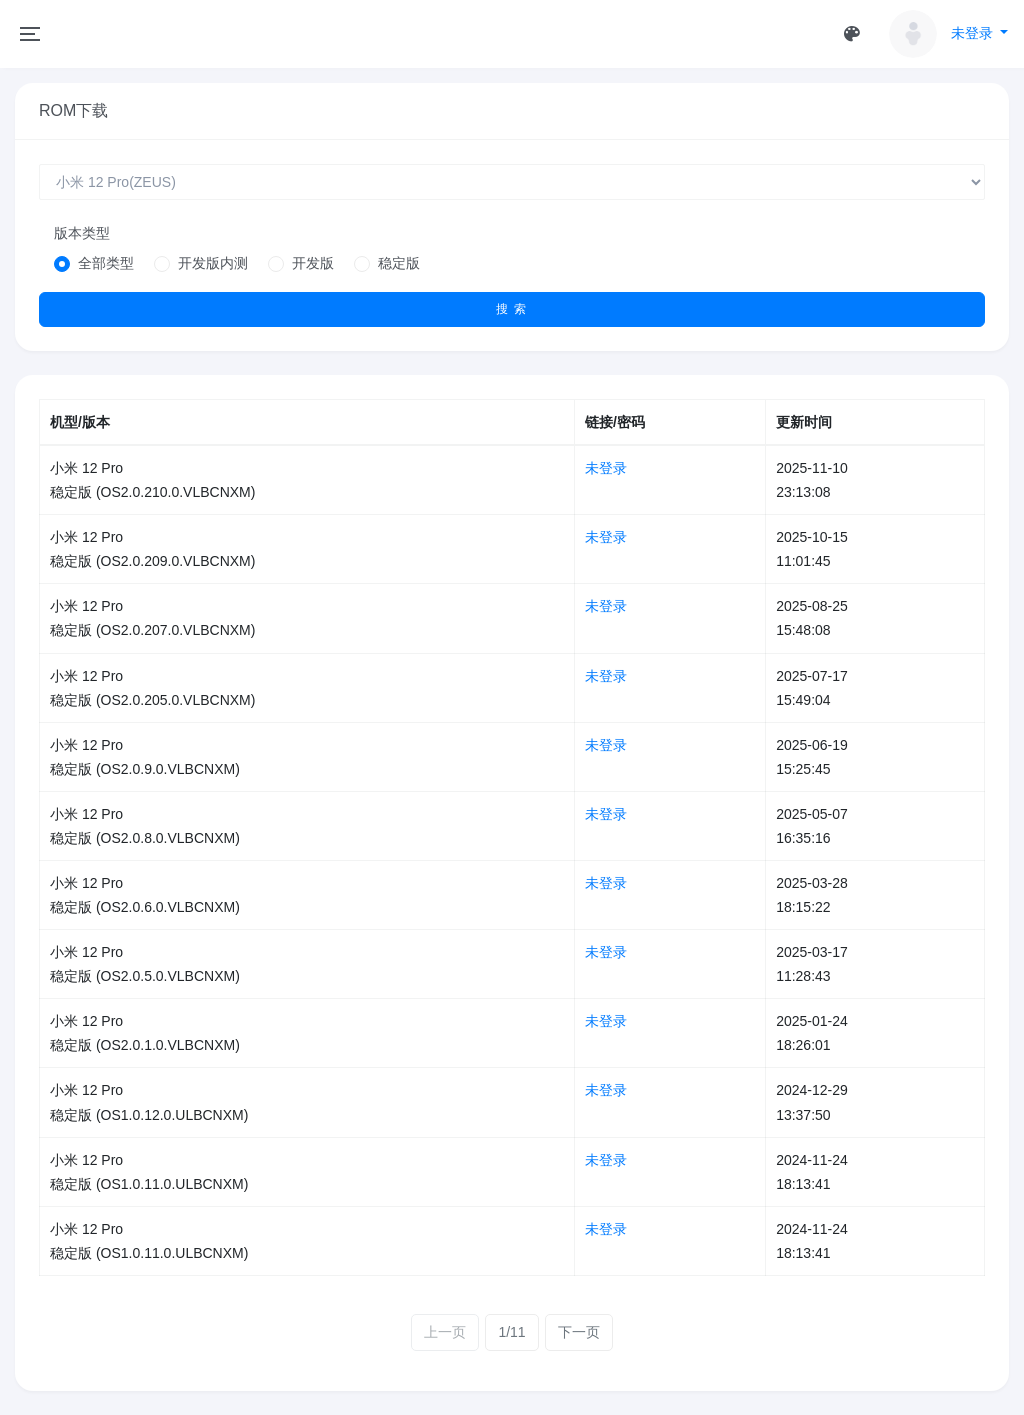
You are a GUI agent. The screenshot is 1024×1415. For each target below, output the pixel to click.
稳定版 (399, 263)
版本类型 (82, 233)
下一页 (579, 1332)
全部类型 (106, 263)
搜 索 (512, 309)
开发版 (313, 263)
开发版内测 (213, 263)
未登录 (606, 468)
